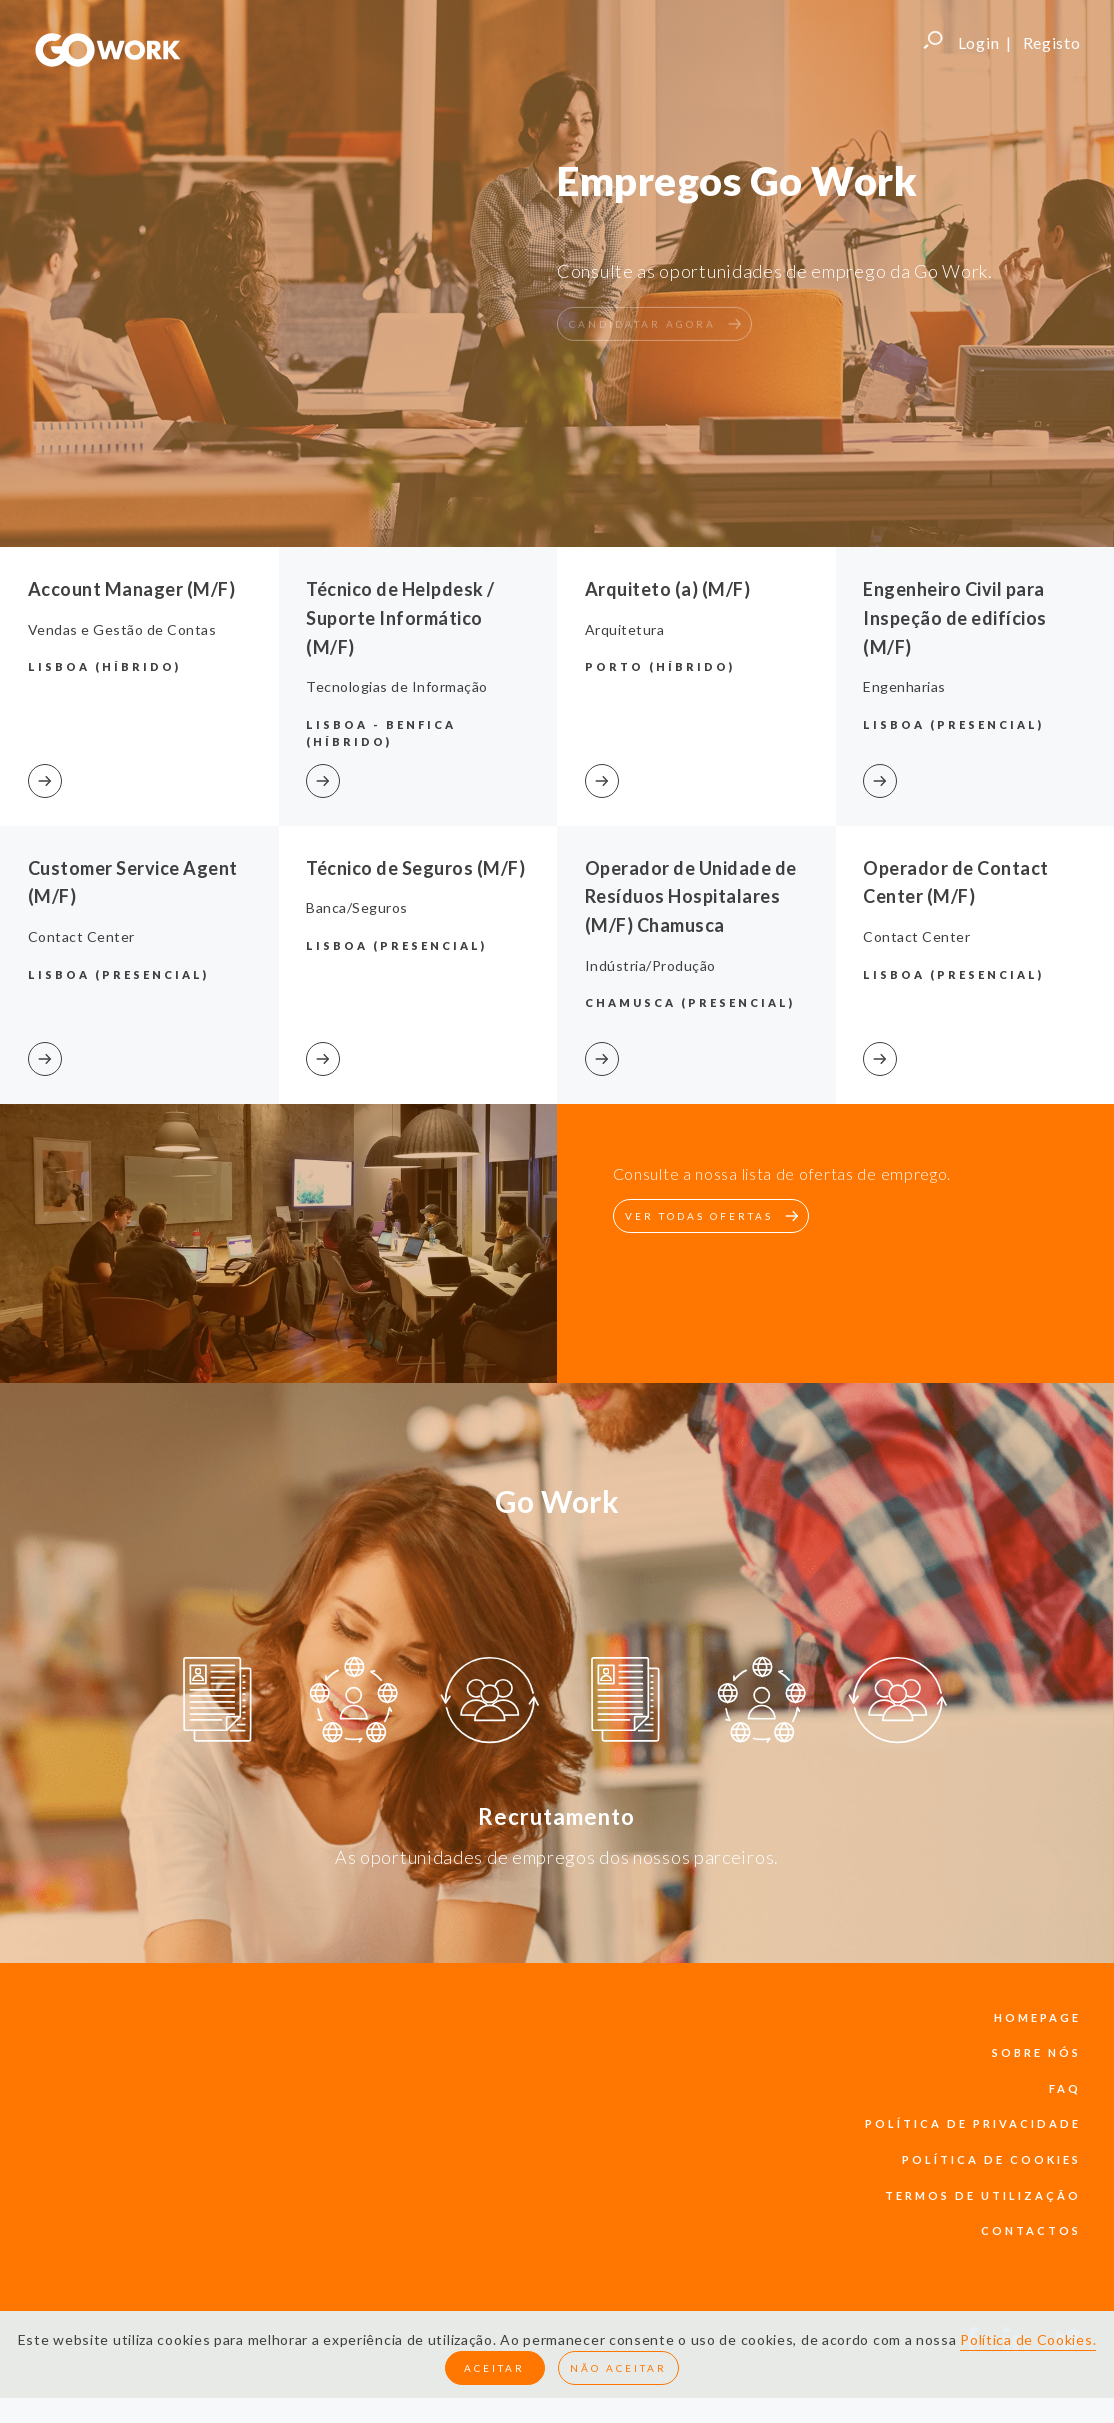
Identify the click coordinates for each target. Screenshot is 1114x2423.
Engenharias (904, 686)
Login (979, 42)
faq (1065, 2088)
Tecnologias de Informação (397, 686)
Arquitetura (625, 629)
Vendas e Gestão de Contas (122, 629)
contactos (1031, 2230)
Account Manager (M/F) (132, 589)
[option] (218, 1703)
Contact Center (81, 936)
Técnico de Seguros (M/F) (415, 868)
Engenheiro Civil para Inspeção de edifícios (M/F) (955, 618)
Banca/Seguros (357, 907)
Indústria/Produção (650, 965)
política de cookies (991, 2159)
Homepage (1037, 2017)
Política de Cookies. (1028, 2339)
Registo (1052, 42)
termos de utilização (983, 2195)
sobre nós (1036, 2052)
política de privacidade (973, 2123)
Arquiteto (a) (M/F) (668, 589)
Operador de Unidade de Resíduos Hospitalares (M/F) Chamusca (691, 897)
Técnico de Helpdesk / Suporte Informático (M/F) (400, 618)
